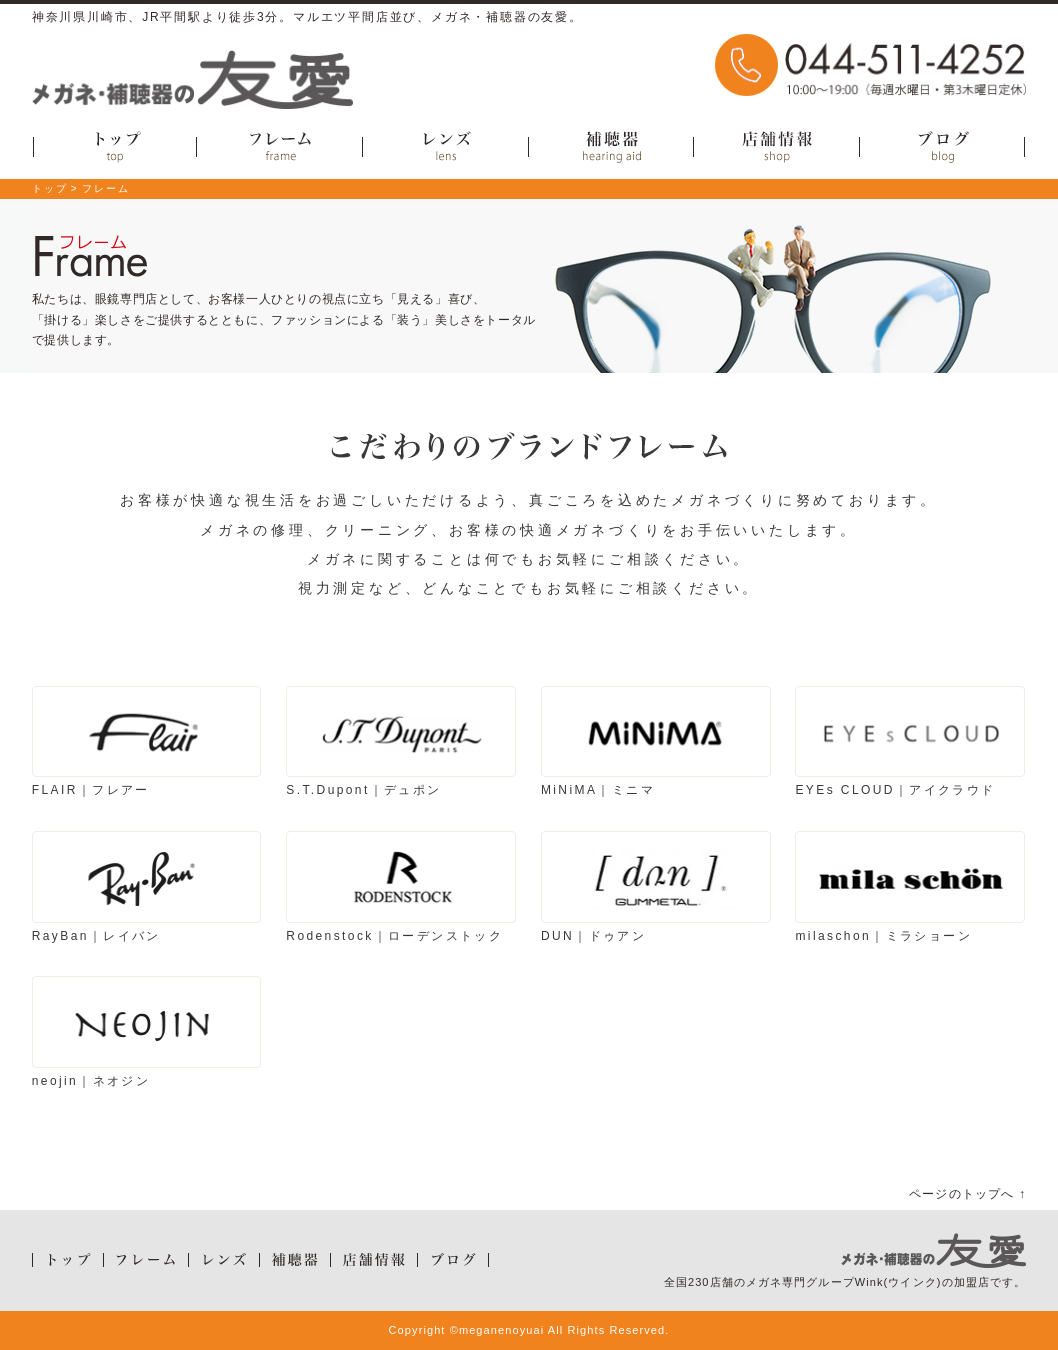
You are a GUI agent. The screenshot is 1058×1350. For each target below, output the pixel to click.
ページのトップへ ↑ (967, 1194)
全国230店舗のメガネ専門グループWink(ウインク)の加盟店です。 (845, 1282)
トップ (50, 188)
